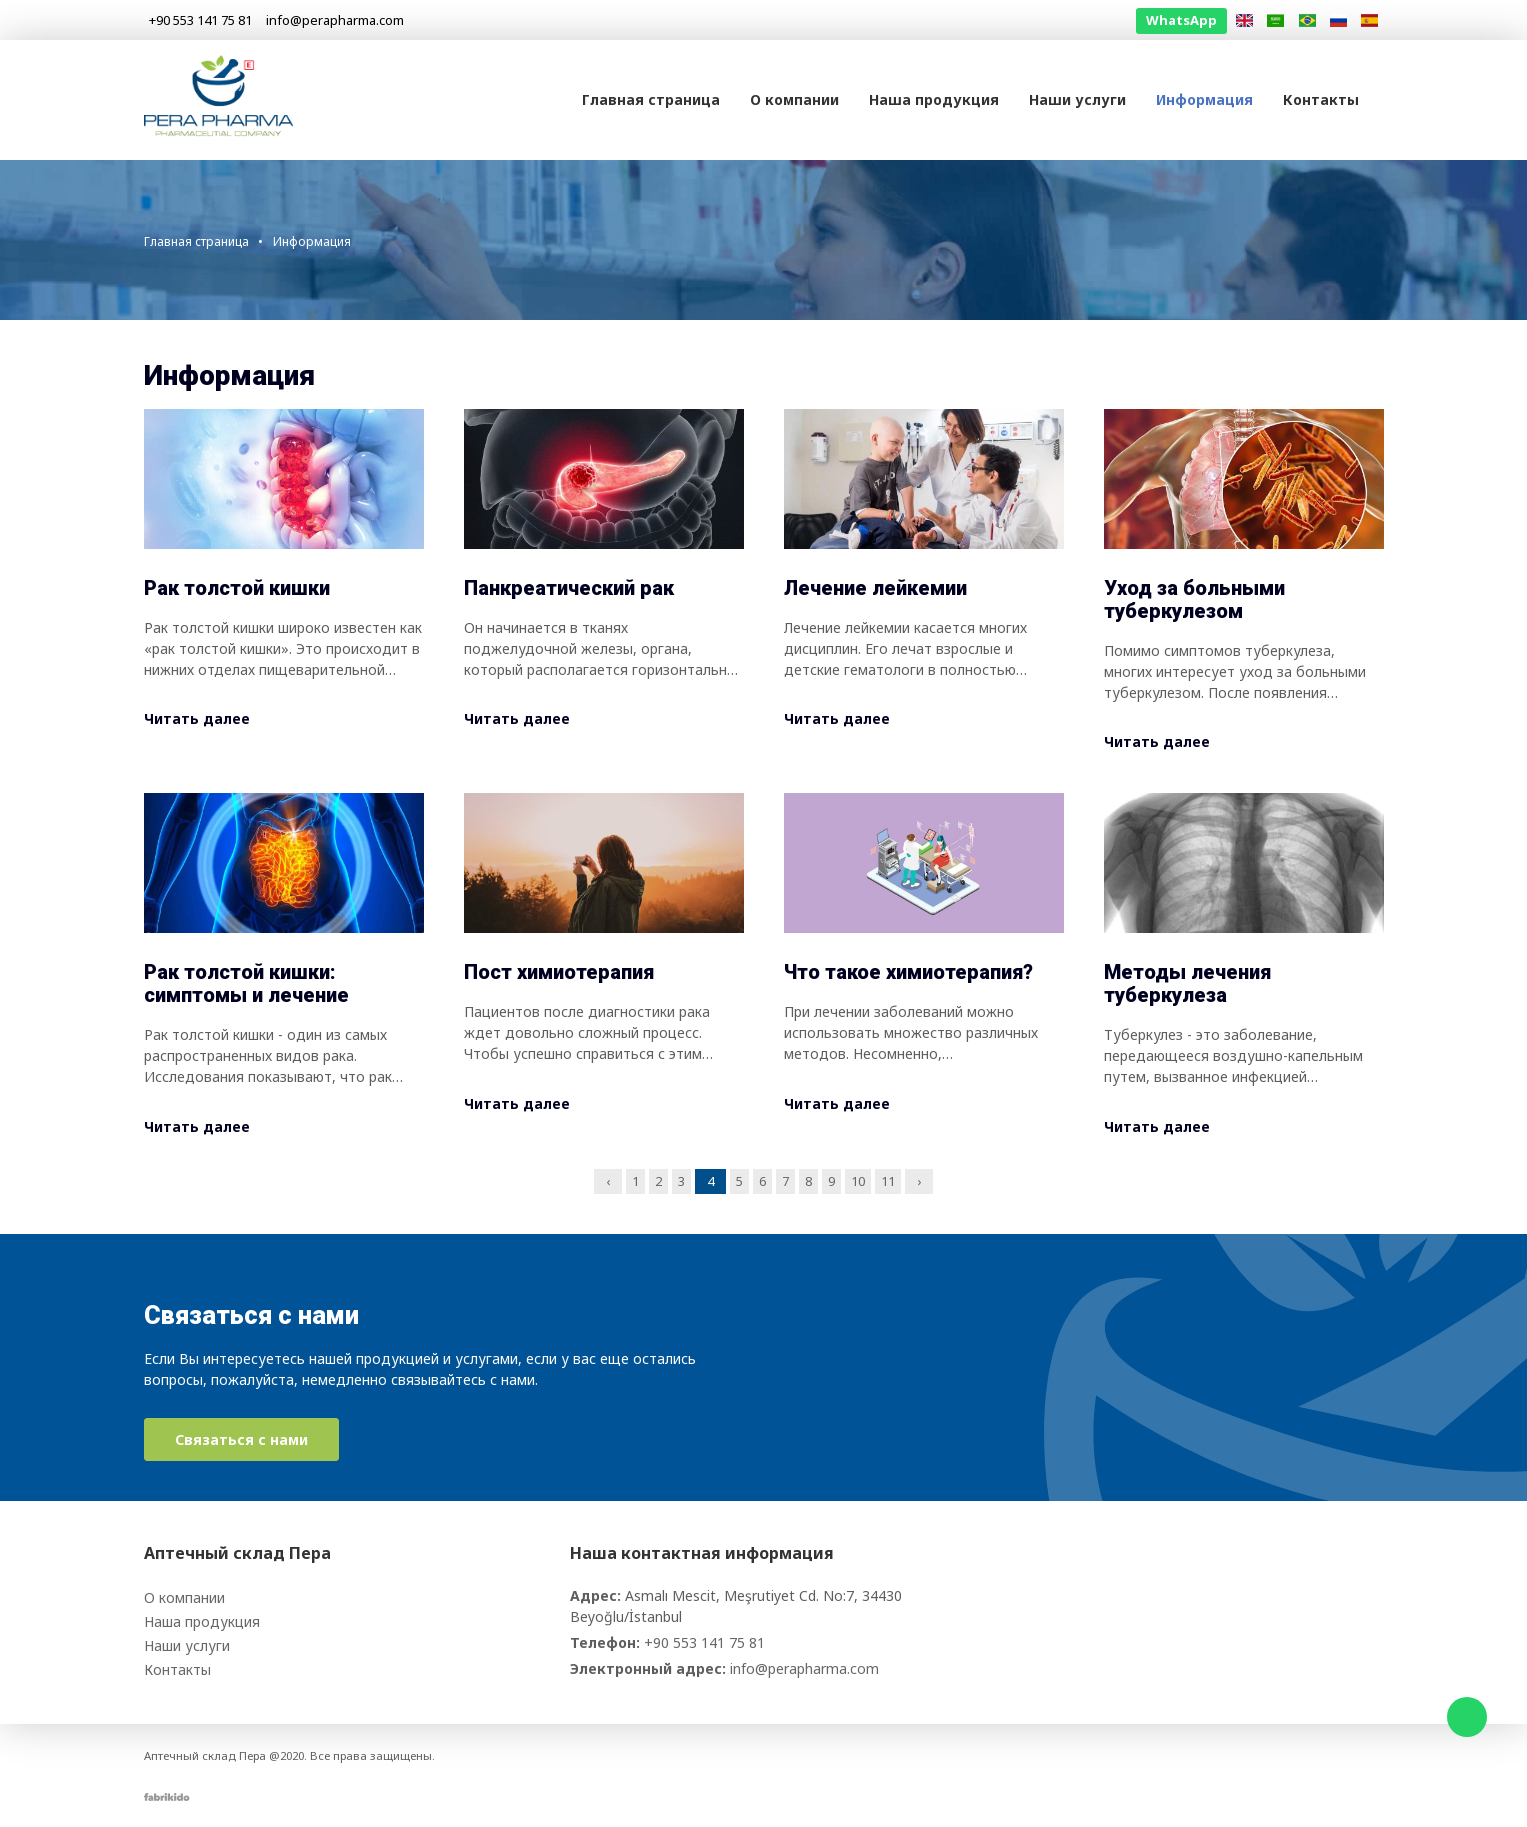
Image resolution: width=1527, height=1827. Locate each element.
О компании (794, 99)
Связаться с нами (241, 1439)
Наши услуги (1077, 99)
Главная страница (651, 99)
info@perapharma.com (804, 1668)
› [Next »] (919, 1181)
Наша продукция (934, 99)
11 (888, 1181)
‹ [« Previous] (608, 1181)
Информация (1204, 99)
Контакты (1321, 99)
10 (858, 1181)
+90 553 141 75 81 (704, 1642)
